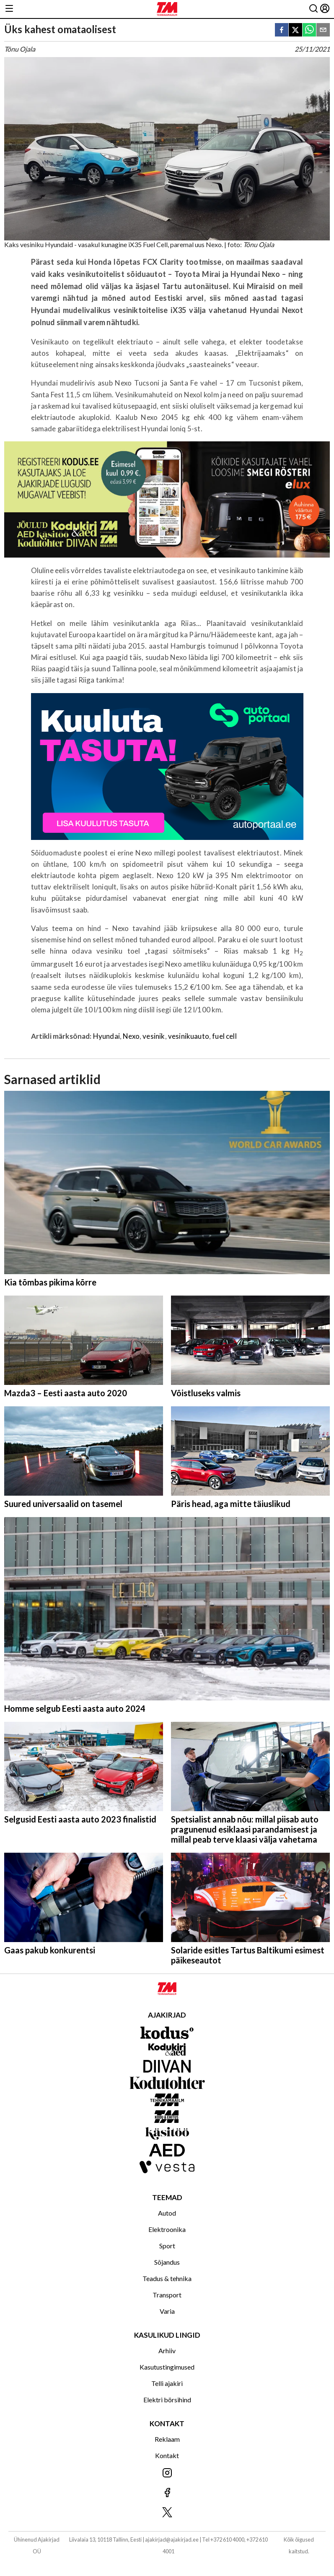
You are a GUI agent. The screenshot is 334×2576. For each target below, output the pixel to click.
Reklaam (167, 2439)
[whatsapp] (309, 30)
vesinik (153, 1036)
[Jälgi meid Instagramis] (167, 2473)
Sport (167, 2246)
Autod (167, 2213)
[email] (323, 30)
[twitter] (295, 30)
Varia (167, 2311)
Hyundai (106, 1036)
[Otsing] (313, 9)
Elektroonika (167, 2229)
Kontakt (167, 2455)
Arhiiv (167, 2350)
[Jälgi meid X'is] (167, 2513)
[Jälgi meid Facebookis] (167, 2493)
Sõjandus (167, 2262)
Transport (167, 2295)
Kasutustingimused (167, 2367)
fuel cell (224, 1036)
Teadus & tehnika (167, 2278)
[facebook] (281, 30)
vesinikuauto (188, 1036)
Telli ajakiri (167, 2383)
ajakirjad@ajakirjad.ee (172, 2539)
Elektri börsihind (167, 2400)
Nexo (131, 1036)
